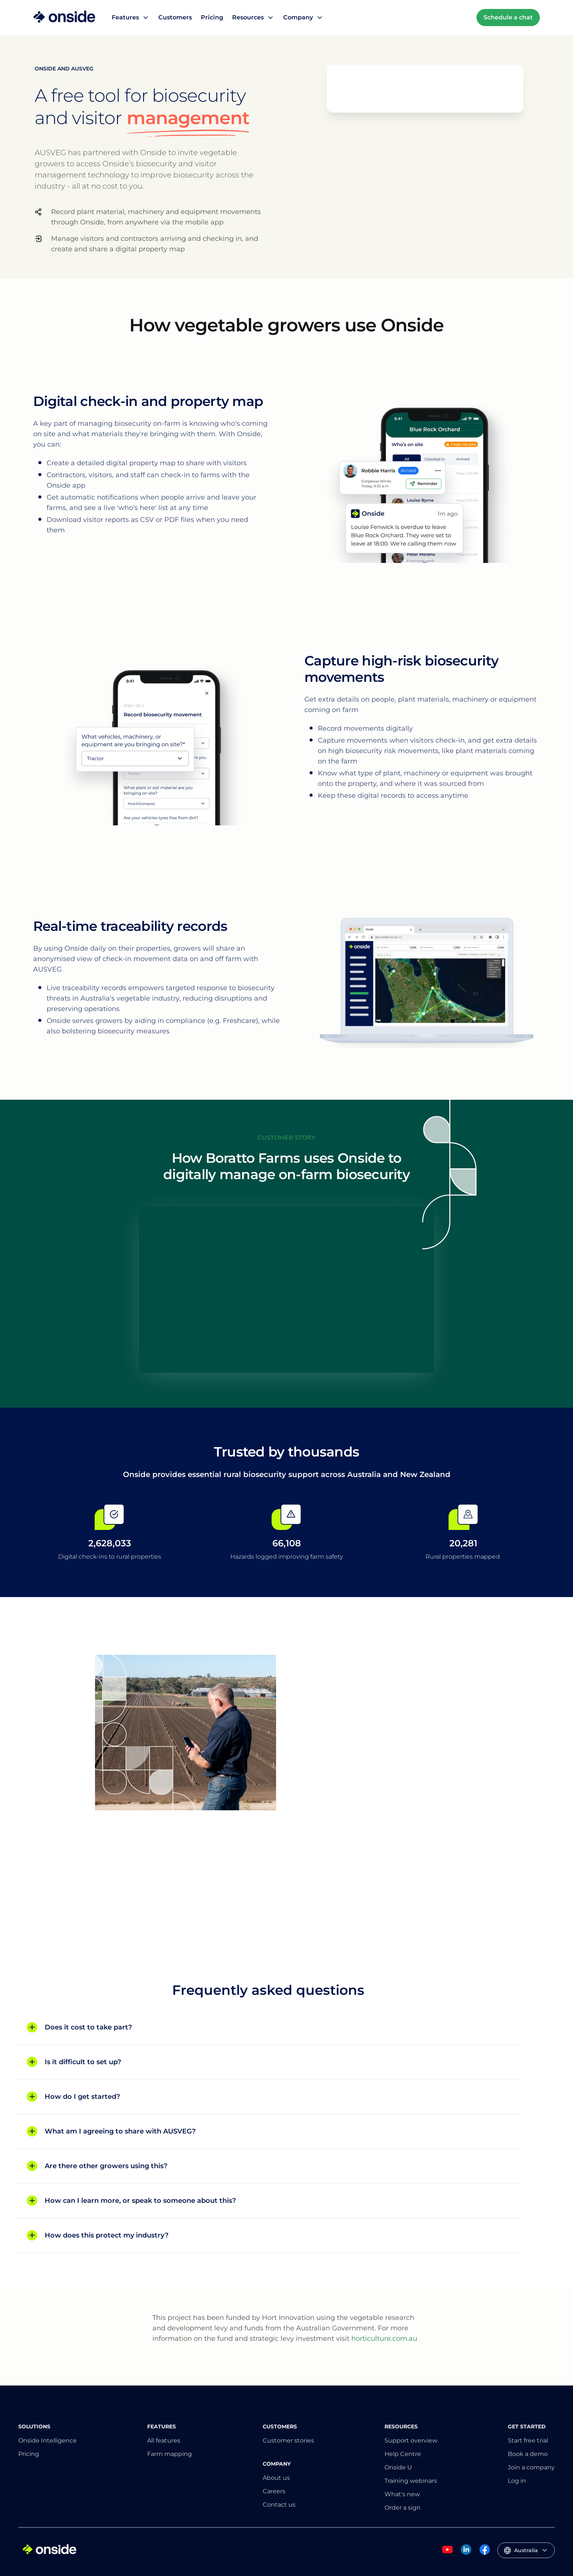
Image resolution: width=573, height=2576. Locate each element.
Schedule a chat (508, 17)
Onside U (398, 2467)
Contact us (279, 2504)
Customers (175, 17)
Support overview (410, 2440)
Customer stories (288, 2440)
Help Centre (402, 2453)
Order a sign (402, 2507)
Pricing (212, 17)
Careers (274, 2491)
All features (163, 2440)
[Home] (64, 17)
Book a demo (528, 2453)
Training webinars (410, 2480)
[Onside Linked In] (466, 2553)
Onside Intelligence (47, 2440)
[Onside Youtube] (447, 2553)
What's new (402, 2494)
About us (276, 2477)
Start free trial (528, 2440)
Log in (517, 2480)
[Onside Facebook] (485, 2553)
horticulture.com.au (384, 2338)
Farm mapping (169, 2453)
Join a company (531, 2467)
